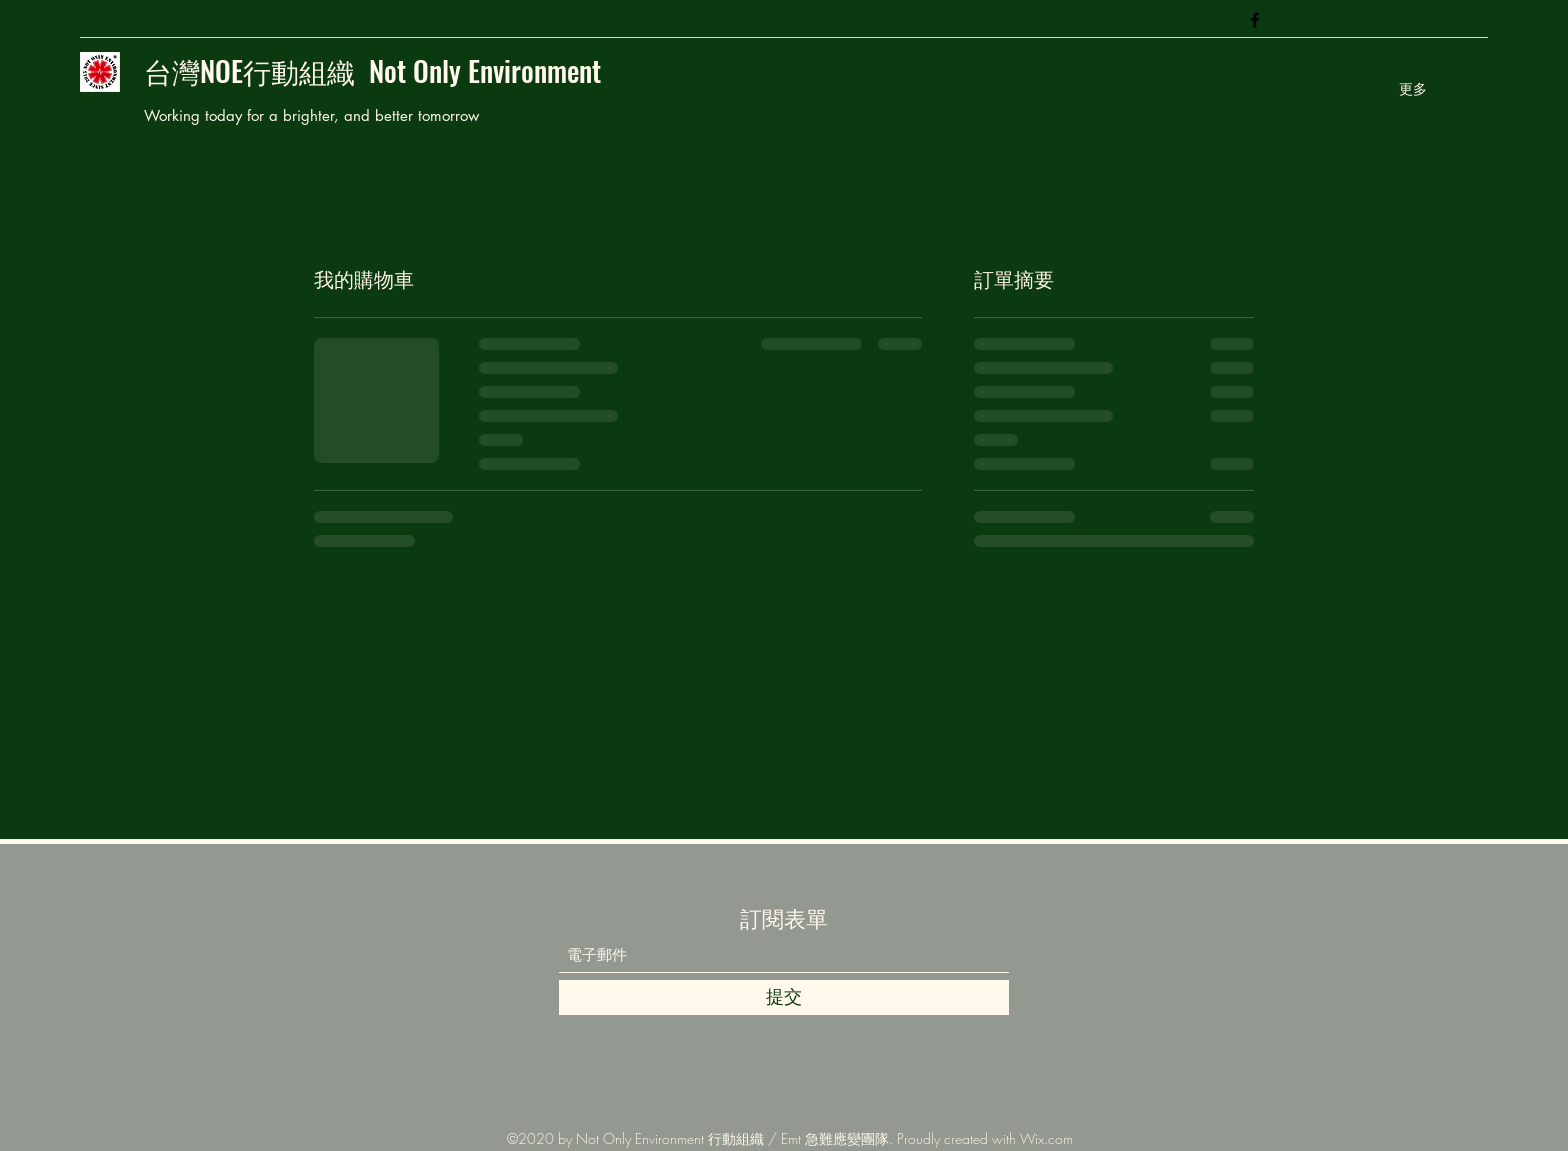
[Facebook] (1255, 20)
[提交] (784, 997)
